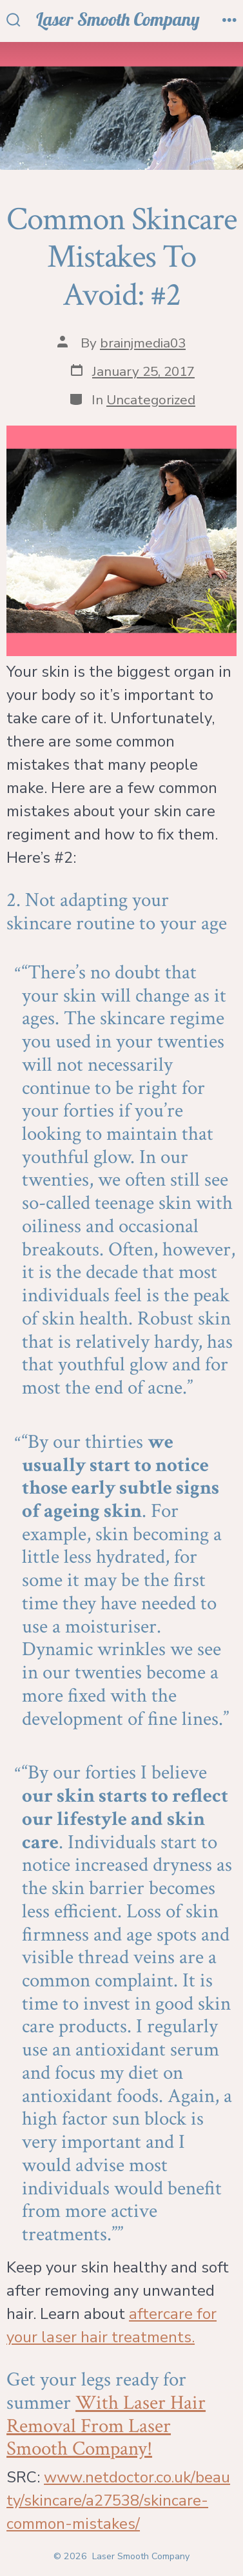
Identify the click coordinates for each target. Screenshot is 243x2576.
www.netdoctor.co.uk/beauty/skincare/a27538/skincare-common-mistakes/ (118, 2500)
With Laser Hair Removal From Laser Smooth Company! (106, 2426)
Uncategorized (150, 400)
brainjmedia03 (143, 343)
